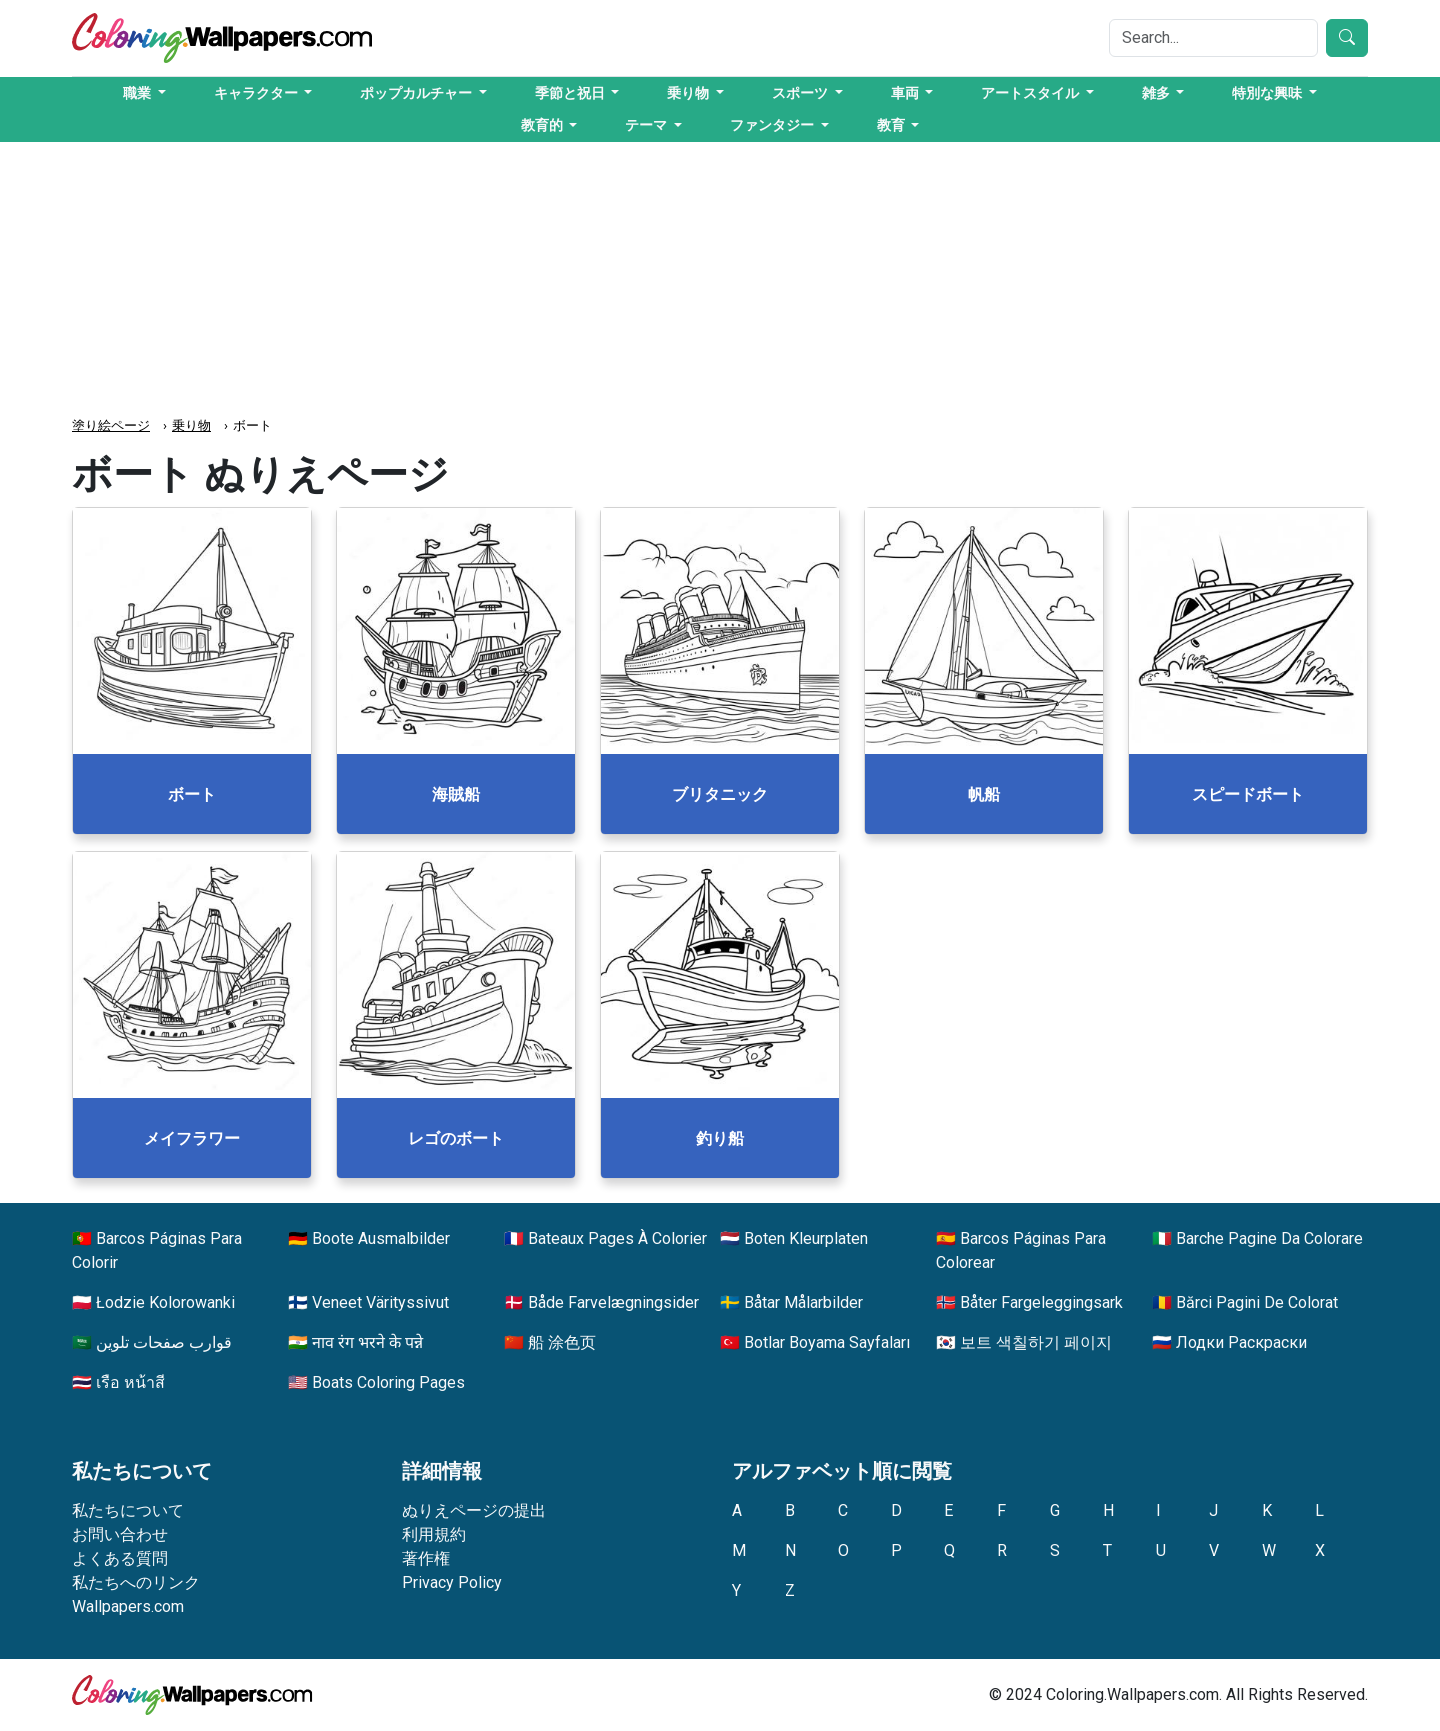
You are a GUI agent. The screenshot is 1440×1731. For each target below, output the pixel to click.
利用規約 (434, 1534)
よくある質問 (120, 1558)
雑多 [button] (1157, 93)
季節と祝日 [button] (571, 93)
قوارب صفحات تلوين (164, 1342)
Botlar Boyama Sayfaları (827, 1342)
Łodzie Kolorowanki (165, 1302)
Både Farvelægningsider (613, 1302)
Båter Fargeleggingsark (1041, 1302)
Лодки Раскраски (1241, 1342)
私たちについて (128, 1510)
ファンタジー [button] (773, 125)
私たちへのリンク (136, 1582)
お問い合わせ (120, 1534)
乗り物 (191, 425)
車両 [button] (906, 93)
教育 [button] (892, 125)
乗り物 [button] (689, 93)
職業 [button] (138, 93)
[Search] (1213, 38)
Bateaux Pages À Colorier (617, 1238)
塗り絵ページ (111, 425)
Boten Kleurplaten (806, 1238)
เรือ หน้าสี (130, 1382)
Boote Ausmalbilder (381, 1238)
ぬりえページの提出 (474, 1510)
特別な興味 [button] (1268, 93)
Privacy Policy (452, 1582)
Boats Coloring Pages (388, 1382)
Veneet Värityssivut (380, 1302)
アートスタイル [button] (1031, 93)
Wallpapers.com (128, 1606)
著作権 (426, 1558)
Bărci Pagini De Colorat (1257, 1302)
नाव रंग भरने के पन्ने (367, 1342)
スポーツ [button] (801, 93)
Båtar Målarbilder (803, 1302)
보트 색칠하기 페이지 (1036, 1342)
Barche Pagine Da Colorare (1269, 1238)
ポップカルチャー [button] (417, 93)
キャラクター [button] (257, 93)
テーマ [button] (647, 125)
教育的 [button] (543, 125)
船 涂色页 (562, 1342)
